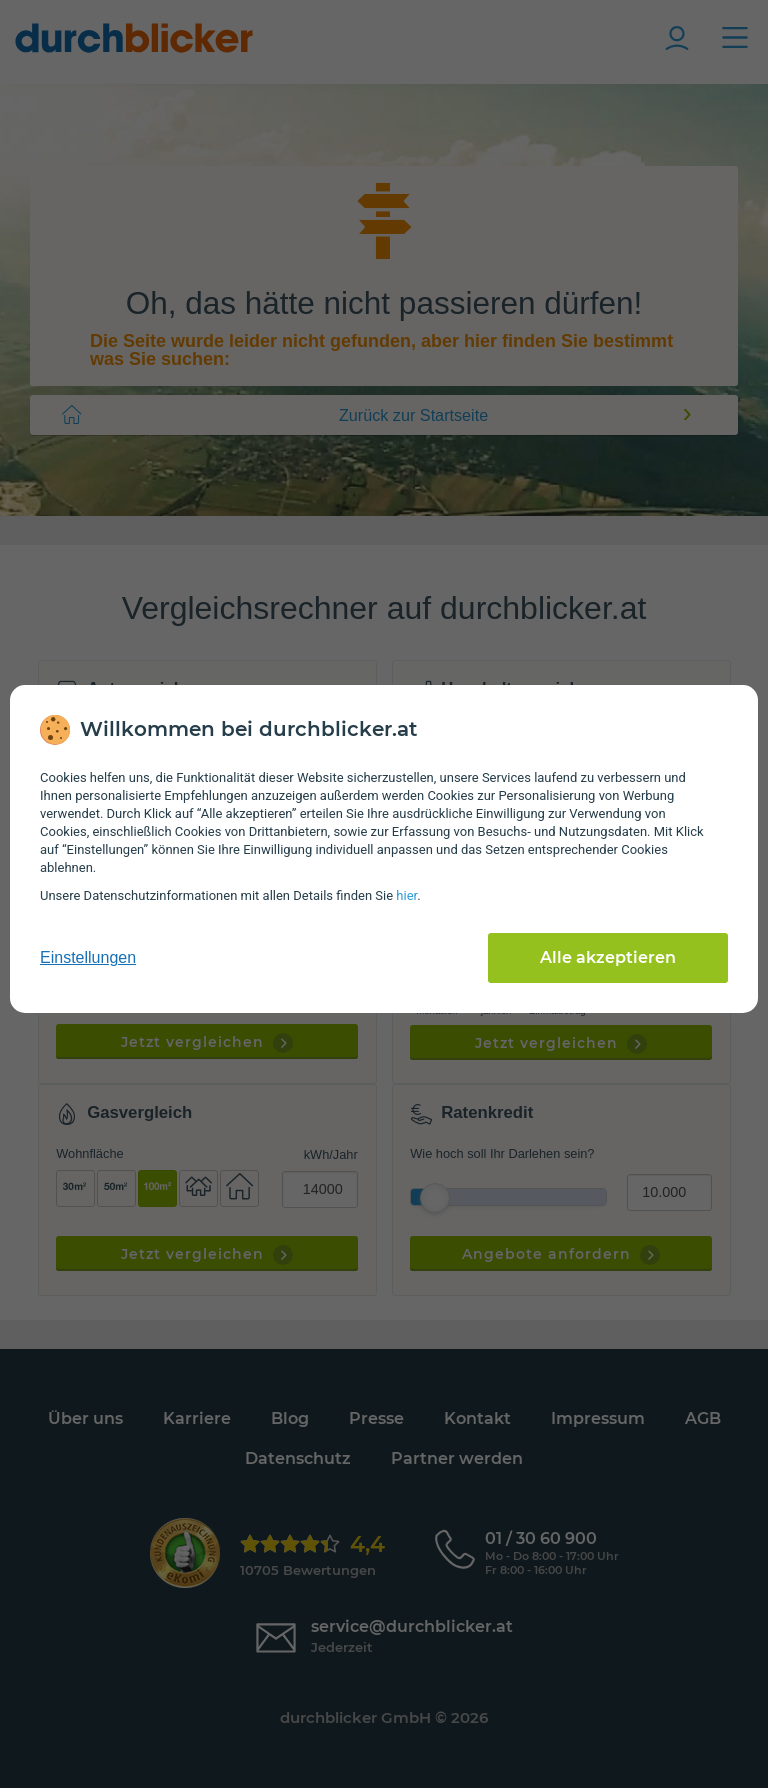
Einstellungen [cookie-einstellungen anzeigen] (88, 957)
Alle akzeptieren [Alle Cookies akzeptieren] (608, 957)
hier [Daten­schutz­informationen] (406, 895)
